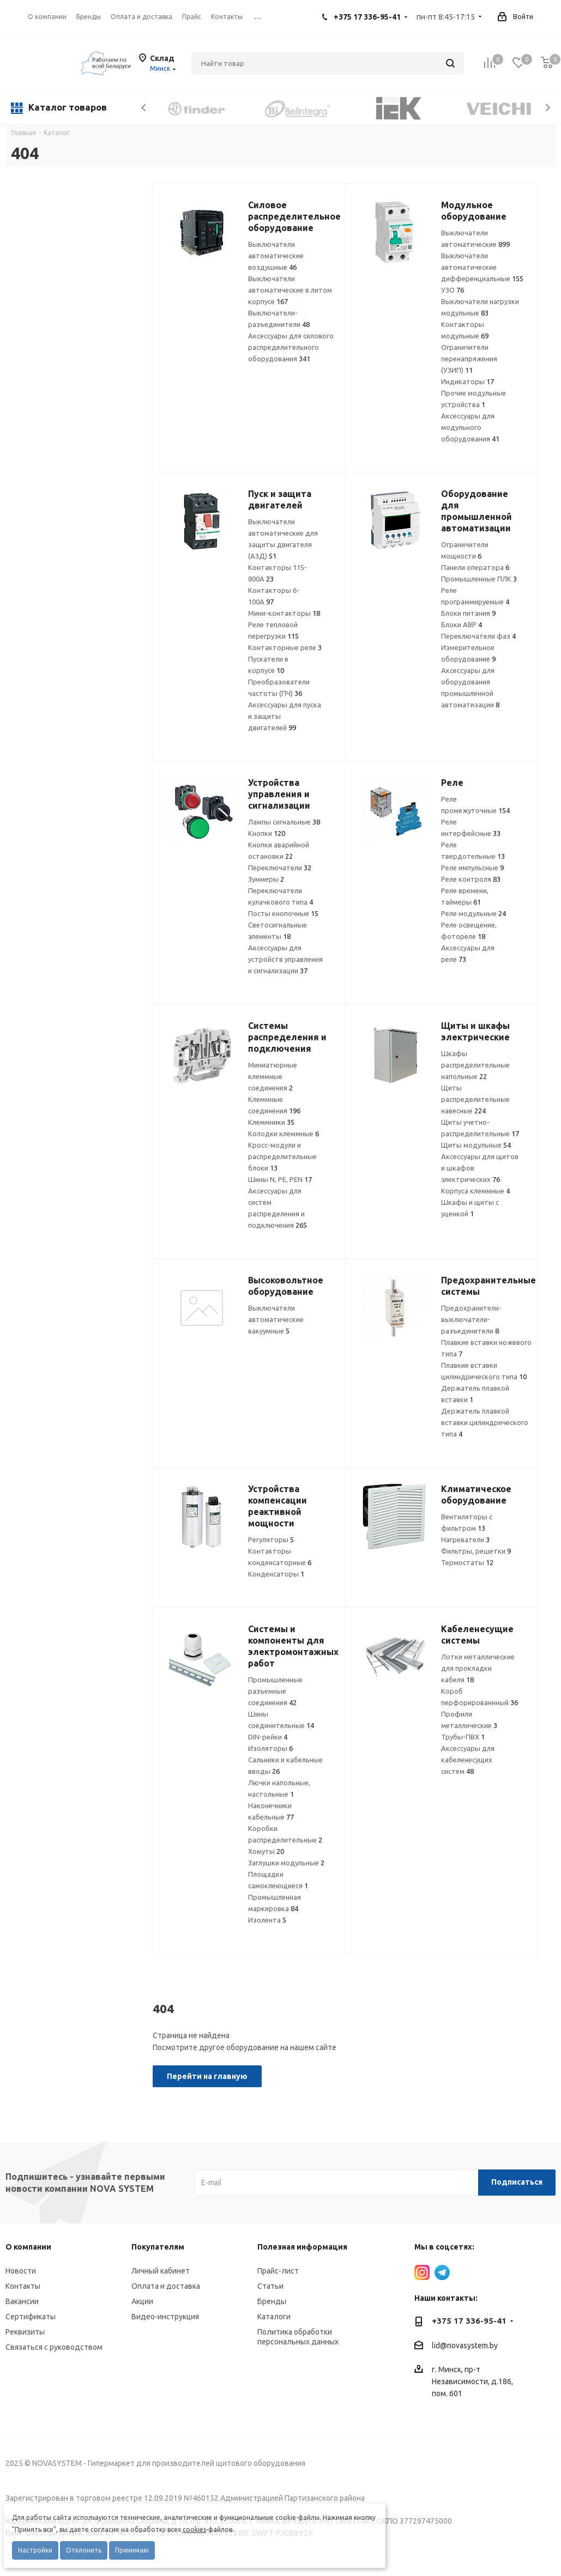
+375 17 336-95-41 (367, 17)
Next (548, 108)
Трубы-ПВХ (463, 1737)
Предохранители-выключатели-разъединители (471, 1319)
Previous (144, 108)
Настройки (35, 2550)
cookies (194, 2529)
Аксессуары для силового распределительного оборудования (291, 347)
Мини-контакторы (284, 613)
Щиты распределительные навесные (475, 1099)
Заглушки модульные (286, 1862)
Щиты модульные (476, 1145)
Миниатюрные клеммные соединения (272, 1076)
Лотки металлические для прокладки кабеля (478, 1668)
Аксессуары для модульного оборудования (470, 427)
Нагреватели (465, 1539)
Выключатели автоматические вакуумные (276, 1319)
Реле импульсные (472, 867)
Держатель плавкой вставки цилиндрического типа (484, 1422)
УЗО (452, 290)
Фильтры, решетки (476, 1551)
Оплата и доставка (165, 2286)
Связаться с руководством (53, 2347)
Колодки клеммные (283, 1133)
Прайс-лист (278, 2270)
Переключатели (279, 867)
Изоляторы (270, 1748)
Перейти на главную (207, 2076)
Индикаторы (467, 381)
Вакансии (22, 2301)
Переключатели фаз (478, 636)
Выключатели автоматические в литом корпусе (290, 290)
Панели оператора (475, 567)
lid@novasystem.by (465, 2345)
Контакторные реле (285, 647)
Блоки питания (468, 613)
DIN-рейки (267, 1737)
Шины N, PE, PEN (280, 1179)
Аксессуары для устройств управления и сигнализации (285, 959)
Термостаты (467, 1562)
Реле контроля (470, 879)
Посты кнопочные (283, 913)
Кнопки (266, 833)
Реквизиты (25, 2332)
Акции (142, 2301)
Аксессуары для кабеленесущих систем (467, 1759)
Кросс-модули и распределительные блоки (282, 1156)
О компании (47, 16)
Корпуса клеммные (475, 1191)
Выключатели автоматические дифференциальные (482, 267)
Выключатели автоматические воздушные (276, 255)
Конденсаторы (276, 1574)
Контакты (22, 2286)
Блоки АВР (461, 624)
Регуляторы (271, 1539)
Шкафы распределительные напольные (475, 1065)
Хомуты (266, 1851)
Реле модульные (473, 913)
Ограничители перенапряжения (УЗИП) (469, 358)
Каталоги (274, 2316)
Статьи (270, 2286)
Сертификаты (30, 2316)
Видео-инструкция (165, 2316)
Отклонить (83, 2550)
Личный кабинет (160, 2270)
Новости (20, 2270)
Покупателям (157, 2246)
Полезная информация (302, 2246)
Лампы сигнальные (284, 822)
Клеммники (271, 1122)
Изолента (267, 1920)
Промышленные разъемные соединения (275, 1691)
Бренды (271, 2301)
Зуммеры (266, 879)
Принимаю (132, 2550)
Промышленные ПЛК (479, 579)
